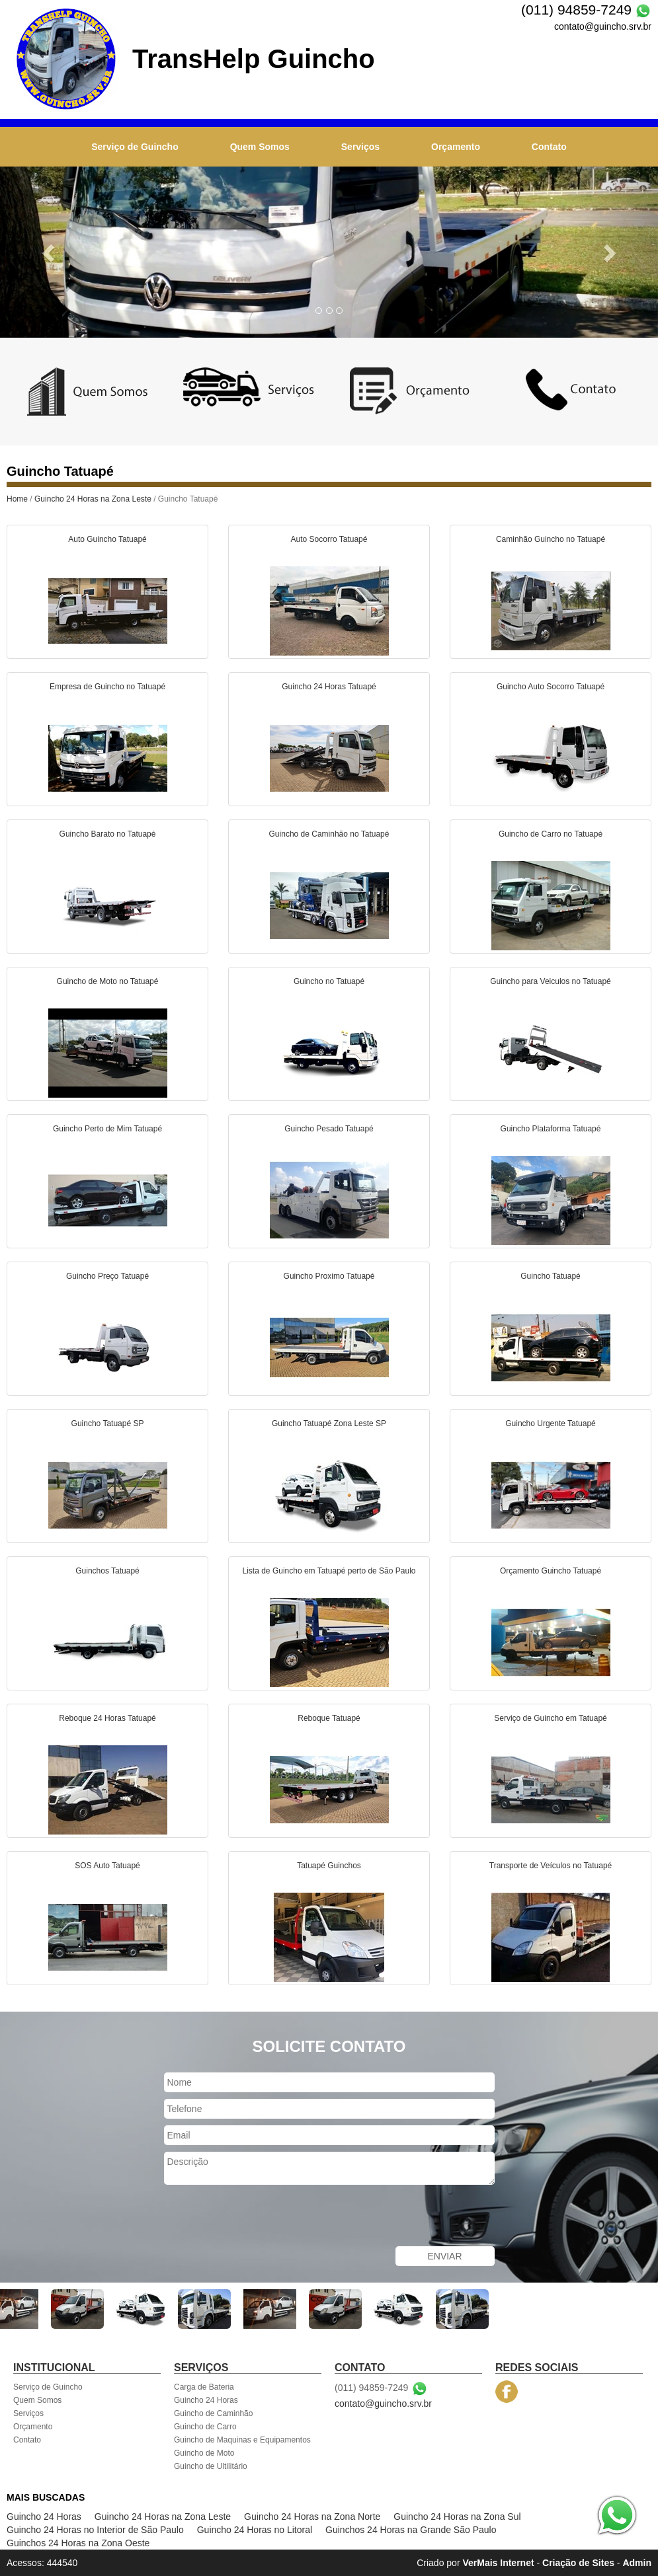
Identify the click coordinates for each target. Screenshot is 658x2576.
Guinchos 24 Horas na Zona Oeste (78, 2543)
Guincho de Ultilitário (210, 2466)
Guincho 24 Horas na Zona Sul (456, 2516)
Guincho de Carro (205, 2426)
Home (17, 499)
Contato (549, 146)
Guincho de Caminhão (213, 2413)
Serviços (360, 146)
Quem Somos (260, 146)
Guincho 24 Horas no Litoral (254, 2529)
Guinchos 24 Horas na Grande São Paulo (410, 2529)
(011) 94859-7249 (576, 9)
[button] (49, 252)
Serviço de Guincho (134, 146)
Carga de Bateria (204, 2387)
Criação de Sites (578, 2562)
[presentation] (264, 2217)
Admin (636, 2562)
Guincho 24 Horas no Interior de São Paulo (95, 2529)
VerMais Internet (498, 2562)
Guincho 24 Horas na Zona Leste (92, 499)
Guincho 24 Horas (206, 2400)
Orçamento (455, 146)
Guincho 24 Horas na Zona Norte (312, 2516)
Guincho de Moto (204, 2453)
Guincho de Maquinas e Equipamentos (242, 2439)
